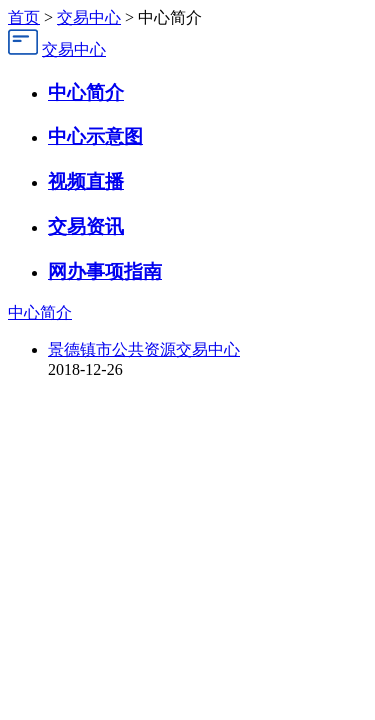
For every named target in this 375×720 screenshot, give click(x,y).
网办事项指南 (105, 271)
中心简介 (86, 92)
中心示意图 (95, 136)
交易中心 (89, 17)
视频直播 (86, 181)
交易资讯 (86, 226)
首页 (24, 17)
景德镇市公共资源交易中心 (144, 349)
